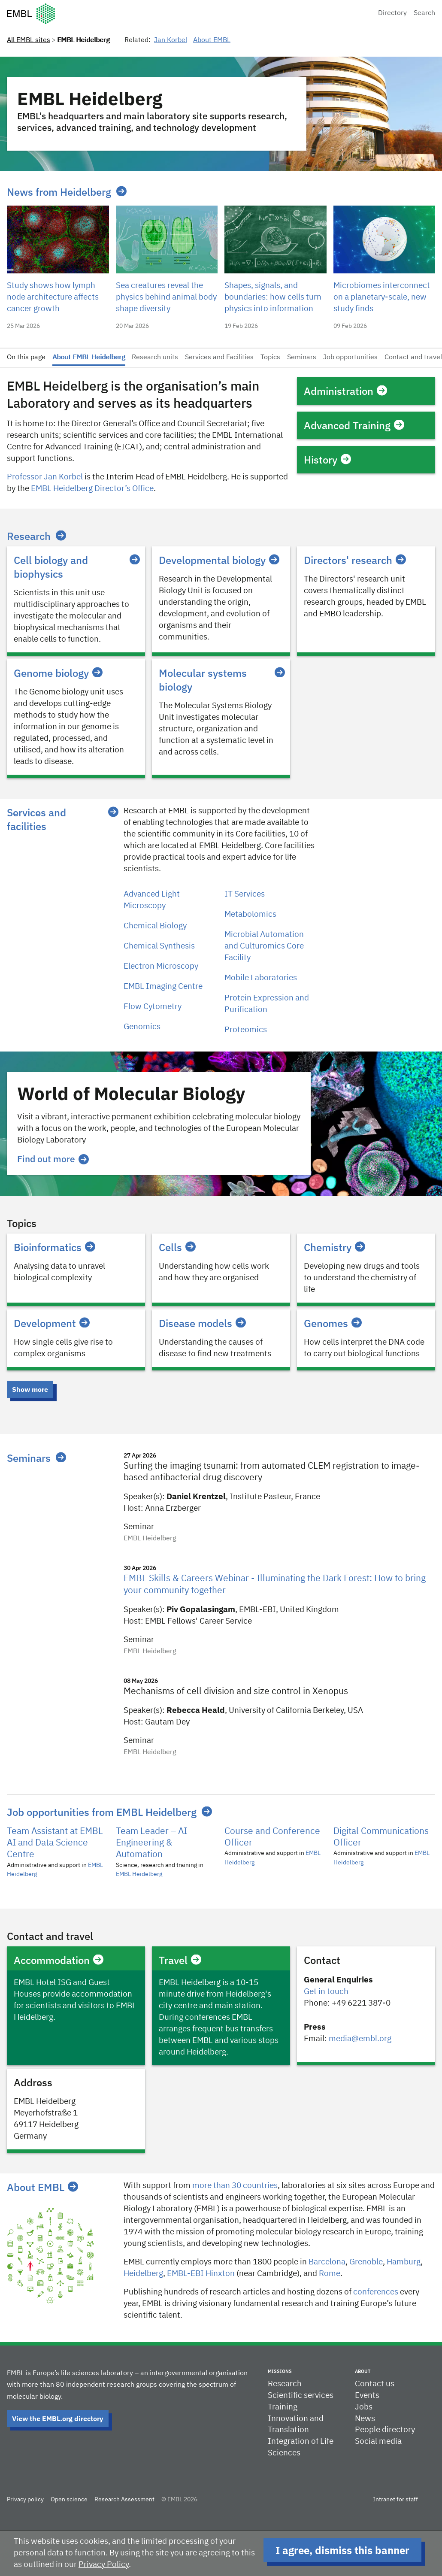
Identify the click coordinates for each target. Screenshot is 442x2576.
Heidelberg (143, 2274)
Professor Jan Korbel (45, 477)
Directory (392, 13)
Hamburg (404, 2262)
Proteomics (245, 1030)
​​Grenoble (366, 2262)
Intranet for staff (395, 2500)
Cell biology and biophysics (76, 567)
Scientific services (300, 2395)
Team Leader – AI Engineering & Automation (151, 1843)
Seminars (301, 357)
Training (282, 2407)
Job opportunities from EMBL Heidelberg (102, 1812)
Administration (345, 391)
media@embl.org (360, 2039)
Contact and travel (413, 357)
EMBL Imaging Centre (163, 986)
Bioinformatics (54, 1247)
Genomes (333, 1323)
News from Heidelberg (59, 192)
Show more (30, 1389)
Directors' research (355, 560)
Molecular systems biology (221, 680)
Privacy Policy (104, 2565)
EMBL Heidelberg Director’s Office (92, 489)
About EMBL (211, 40)
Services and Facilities (219, 357)
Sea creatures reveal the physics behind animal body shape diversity (166, 297)
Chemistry (334, 1247)
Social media (378, 2441)
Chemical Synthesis (159, 946)
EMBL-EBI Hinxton (201, 2274)
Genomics (142, 1027)
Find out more (53, 1159)
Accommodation (58, 1960)
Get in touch (326, 1992)
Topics (270, 357)
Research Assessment (124, 2500)
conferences (375, 2292)
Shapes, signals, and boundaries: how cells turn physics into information (272, 297)
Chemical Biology (155, 926)
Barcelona (327, 2262)
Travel (180, 1960)
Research (29, 536)
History (327, 460)
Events (367, 2395)
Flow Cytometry (153, 1007)
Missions (280, 2371)
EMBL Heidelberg (139, 1874)
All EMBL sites (28, 40)
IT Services (244, 894)
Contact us (374, 2384)
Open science (69, 2500)
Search (424, 13)
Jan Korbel (170, 40)
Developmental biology (219, 560)
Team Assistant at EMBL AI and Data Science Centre (55, 1843)
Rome (329, 2274)
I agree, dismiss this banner (342, 2550)
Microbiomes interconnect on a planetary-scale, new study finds (381, 297)
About (362, 2371)
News (365, 2419)
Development (52, 1323)
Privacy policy (25, 2500)
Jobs (363, 2407)
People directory (385, 2430)
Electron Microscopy (161, 966)
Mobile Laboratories (260, 978)
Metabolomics (250, 914)
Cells (177, 1247)
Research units (155, 357)
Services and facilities (36, 819)
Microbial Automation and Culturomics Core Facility (264, 946)
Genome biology (58, 673)
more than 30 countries (235, 2186)
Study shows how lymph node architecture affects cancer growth (53, 297)
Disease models (202, 1323)
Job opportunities (350, 357)
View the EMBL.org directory (57, 2418)
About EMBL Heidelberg (88, 357)
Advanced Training (354, 425)
